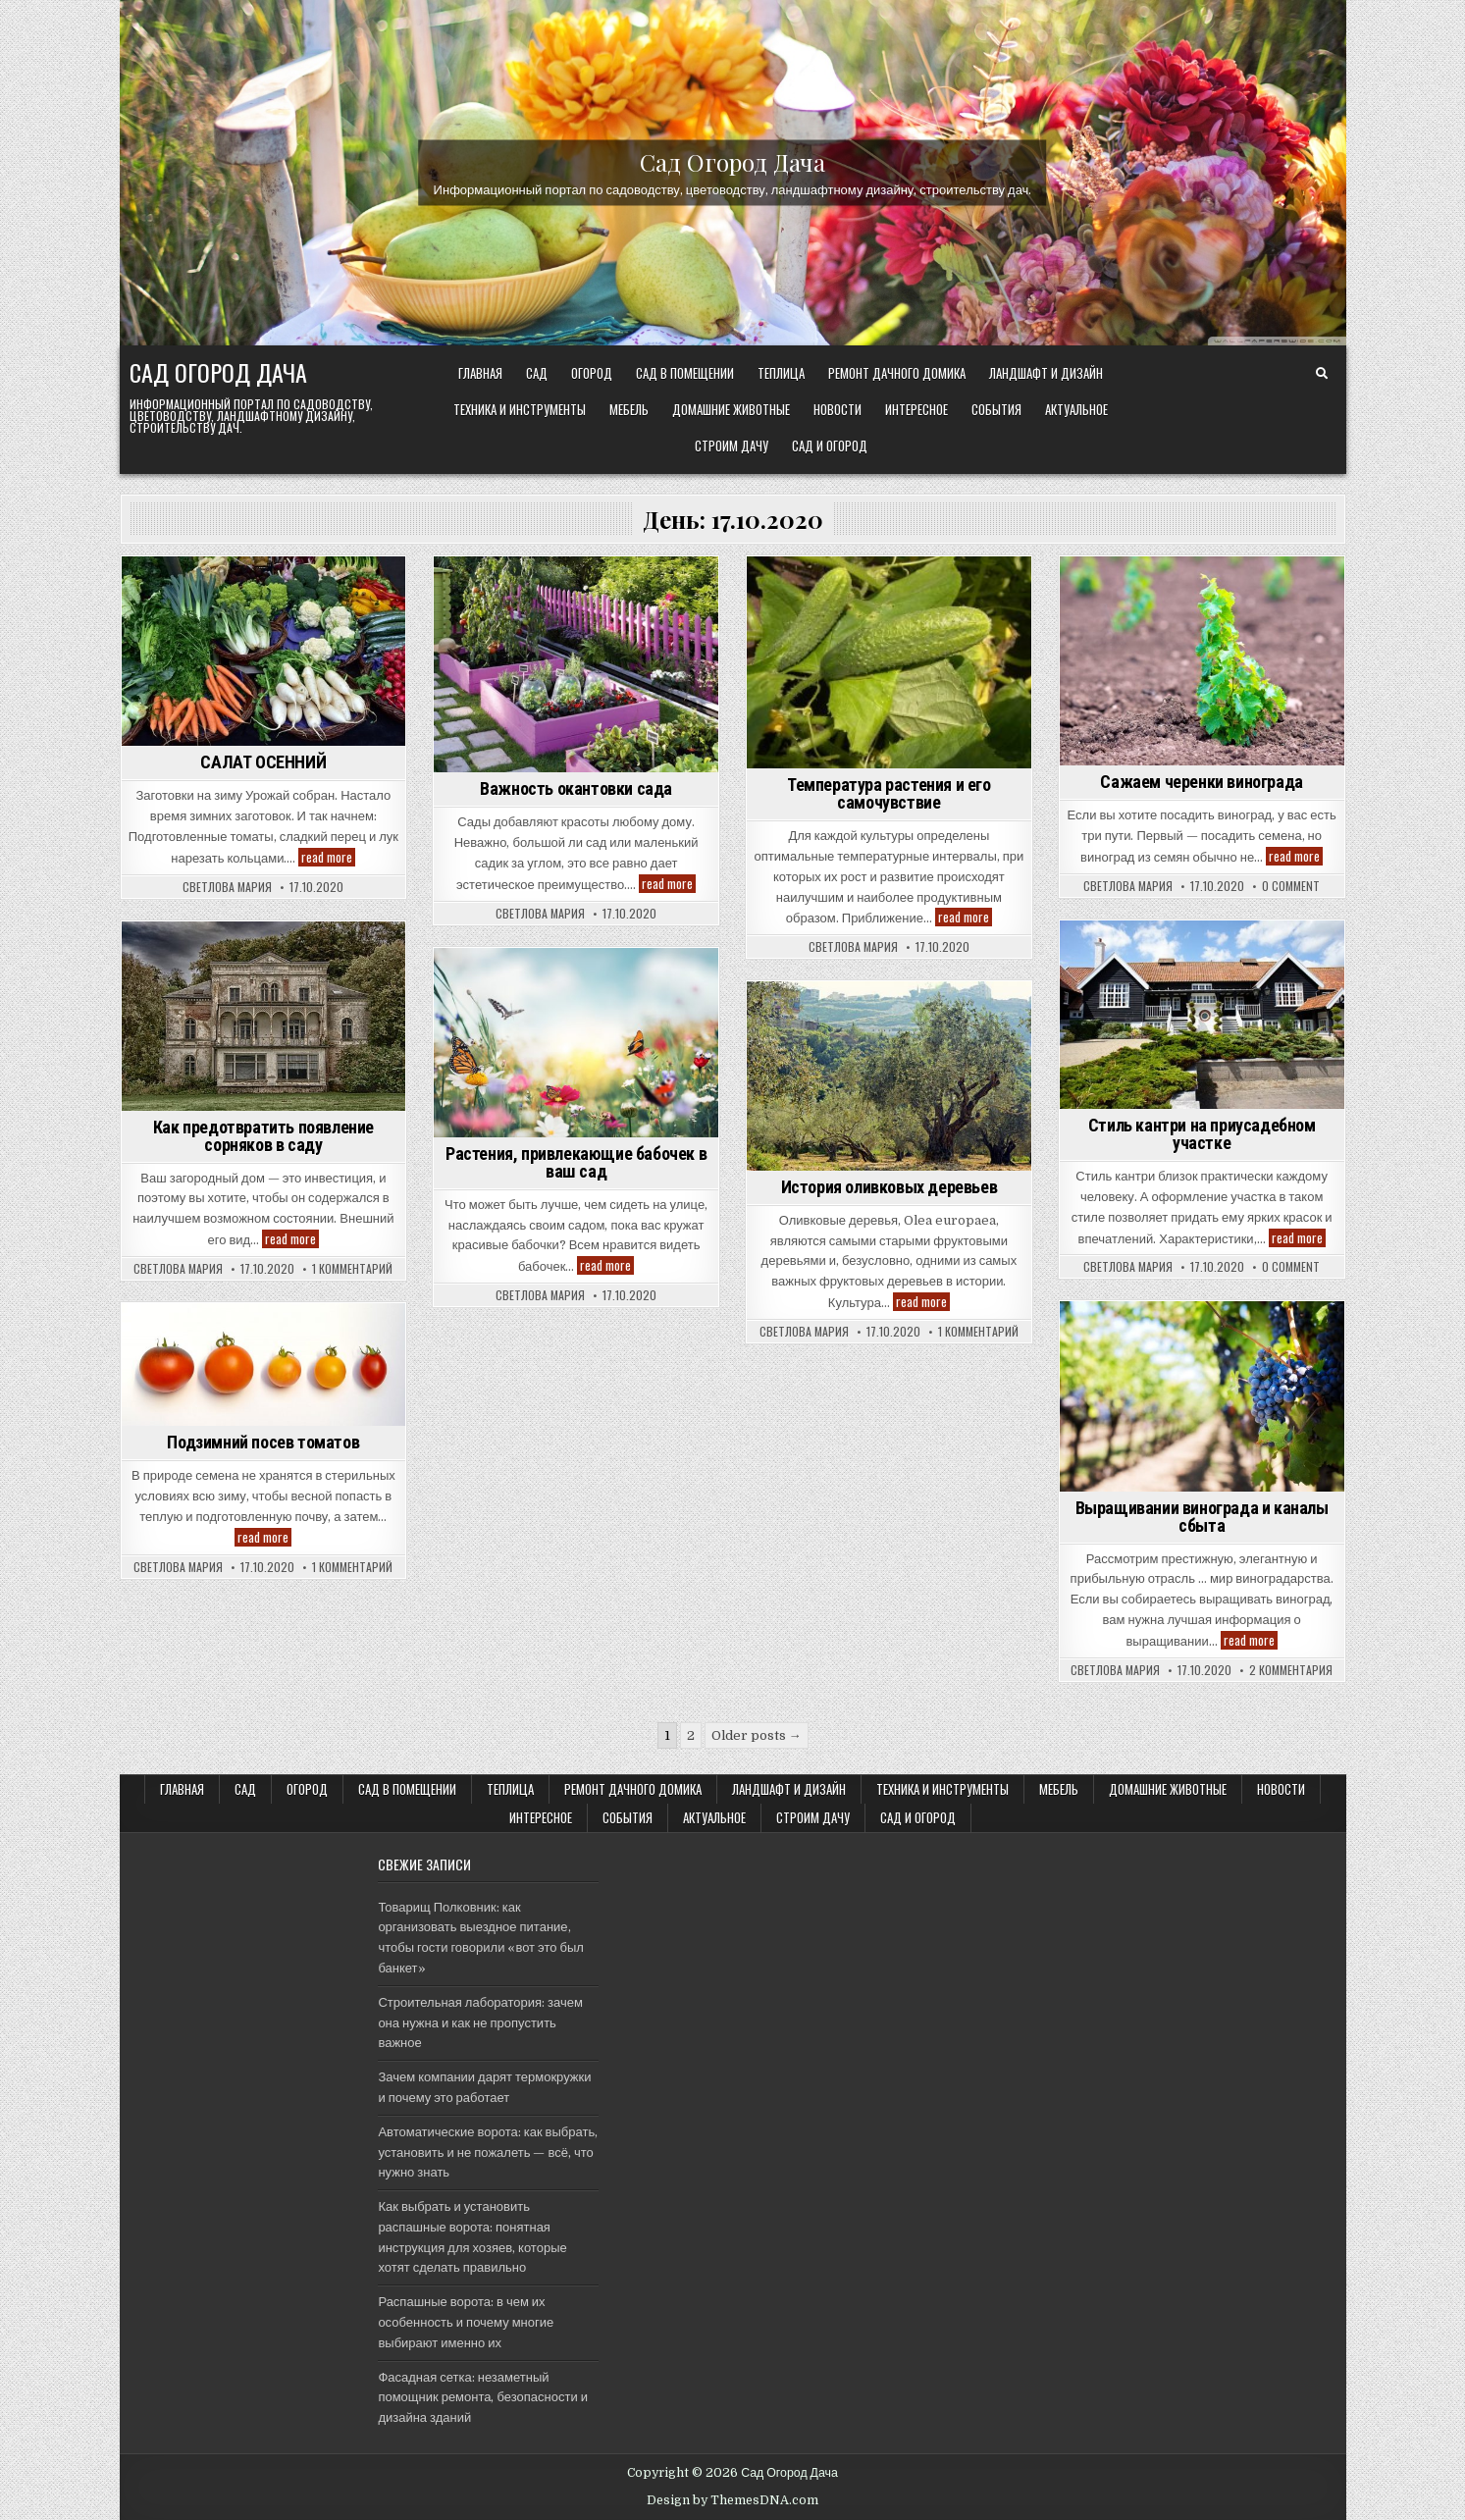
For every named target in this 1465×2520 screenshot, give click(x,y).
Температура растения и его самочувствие (889, 793)
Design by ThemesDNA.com (732, 2500)
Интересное (916, 409)
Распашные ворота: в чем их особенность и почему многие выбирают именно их (465, 2322)
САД (537, 373)
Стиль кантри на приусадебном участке (1202, 1134)
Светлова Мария (227, 887)
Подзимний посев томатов (263, 1442)
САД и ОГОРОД (829, 445)
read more (328, 857)
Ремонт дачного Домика (897, 373)
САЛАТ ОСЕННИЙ (263, 762)
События (996, 409)
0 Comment (1291, 886)
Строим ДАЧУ (731, 445)
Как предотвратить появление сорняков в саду (263, 1136)
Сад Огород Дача (732, 161)
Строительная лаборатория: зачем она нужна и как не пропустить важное (480, 2023)
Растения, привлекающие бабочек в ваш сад (575, 1162)
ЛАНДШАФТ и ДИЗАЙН (1046, 373)
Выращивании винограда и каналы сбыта (1202, 1516)
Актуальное (1076, 409)
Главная (480, 373)
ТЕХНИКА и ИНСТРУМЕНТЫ (519, 409)
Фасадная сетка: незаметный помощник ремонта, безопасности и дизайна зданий (483, 2398)
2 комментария (1291, 1670)
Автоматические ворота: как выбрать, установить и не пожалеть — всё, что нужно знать (488, 2152)
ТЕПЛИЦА (781, 373)
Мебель (629, 409)
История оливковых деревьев (889, 1187)
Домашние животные (731, 409)
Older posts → (756, 1735)
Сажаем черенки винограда (1201, 781)
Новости (837, 409)
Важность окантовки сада (576, 788)
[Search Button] (1321, 374)
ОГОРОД (591, 373)
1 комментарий (352, 1269)
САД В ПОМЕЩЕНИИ (685, 373)
